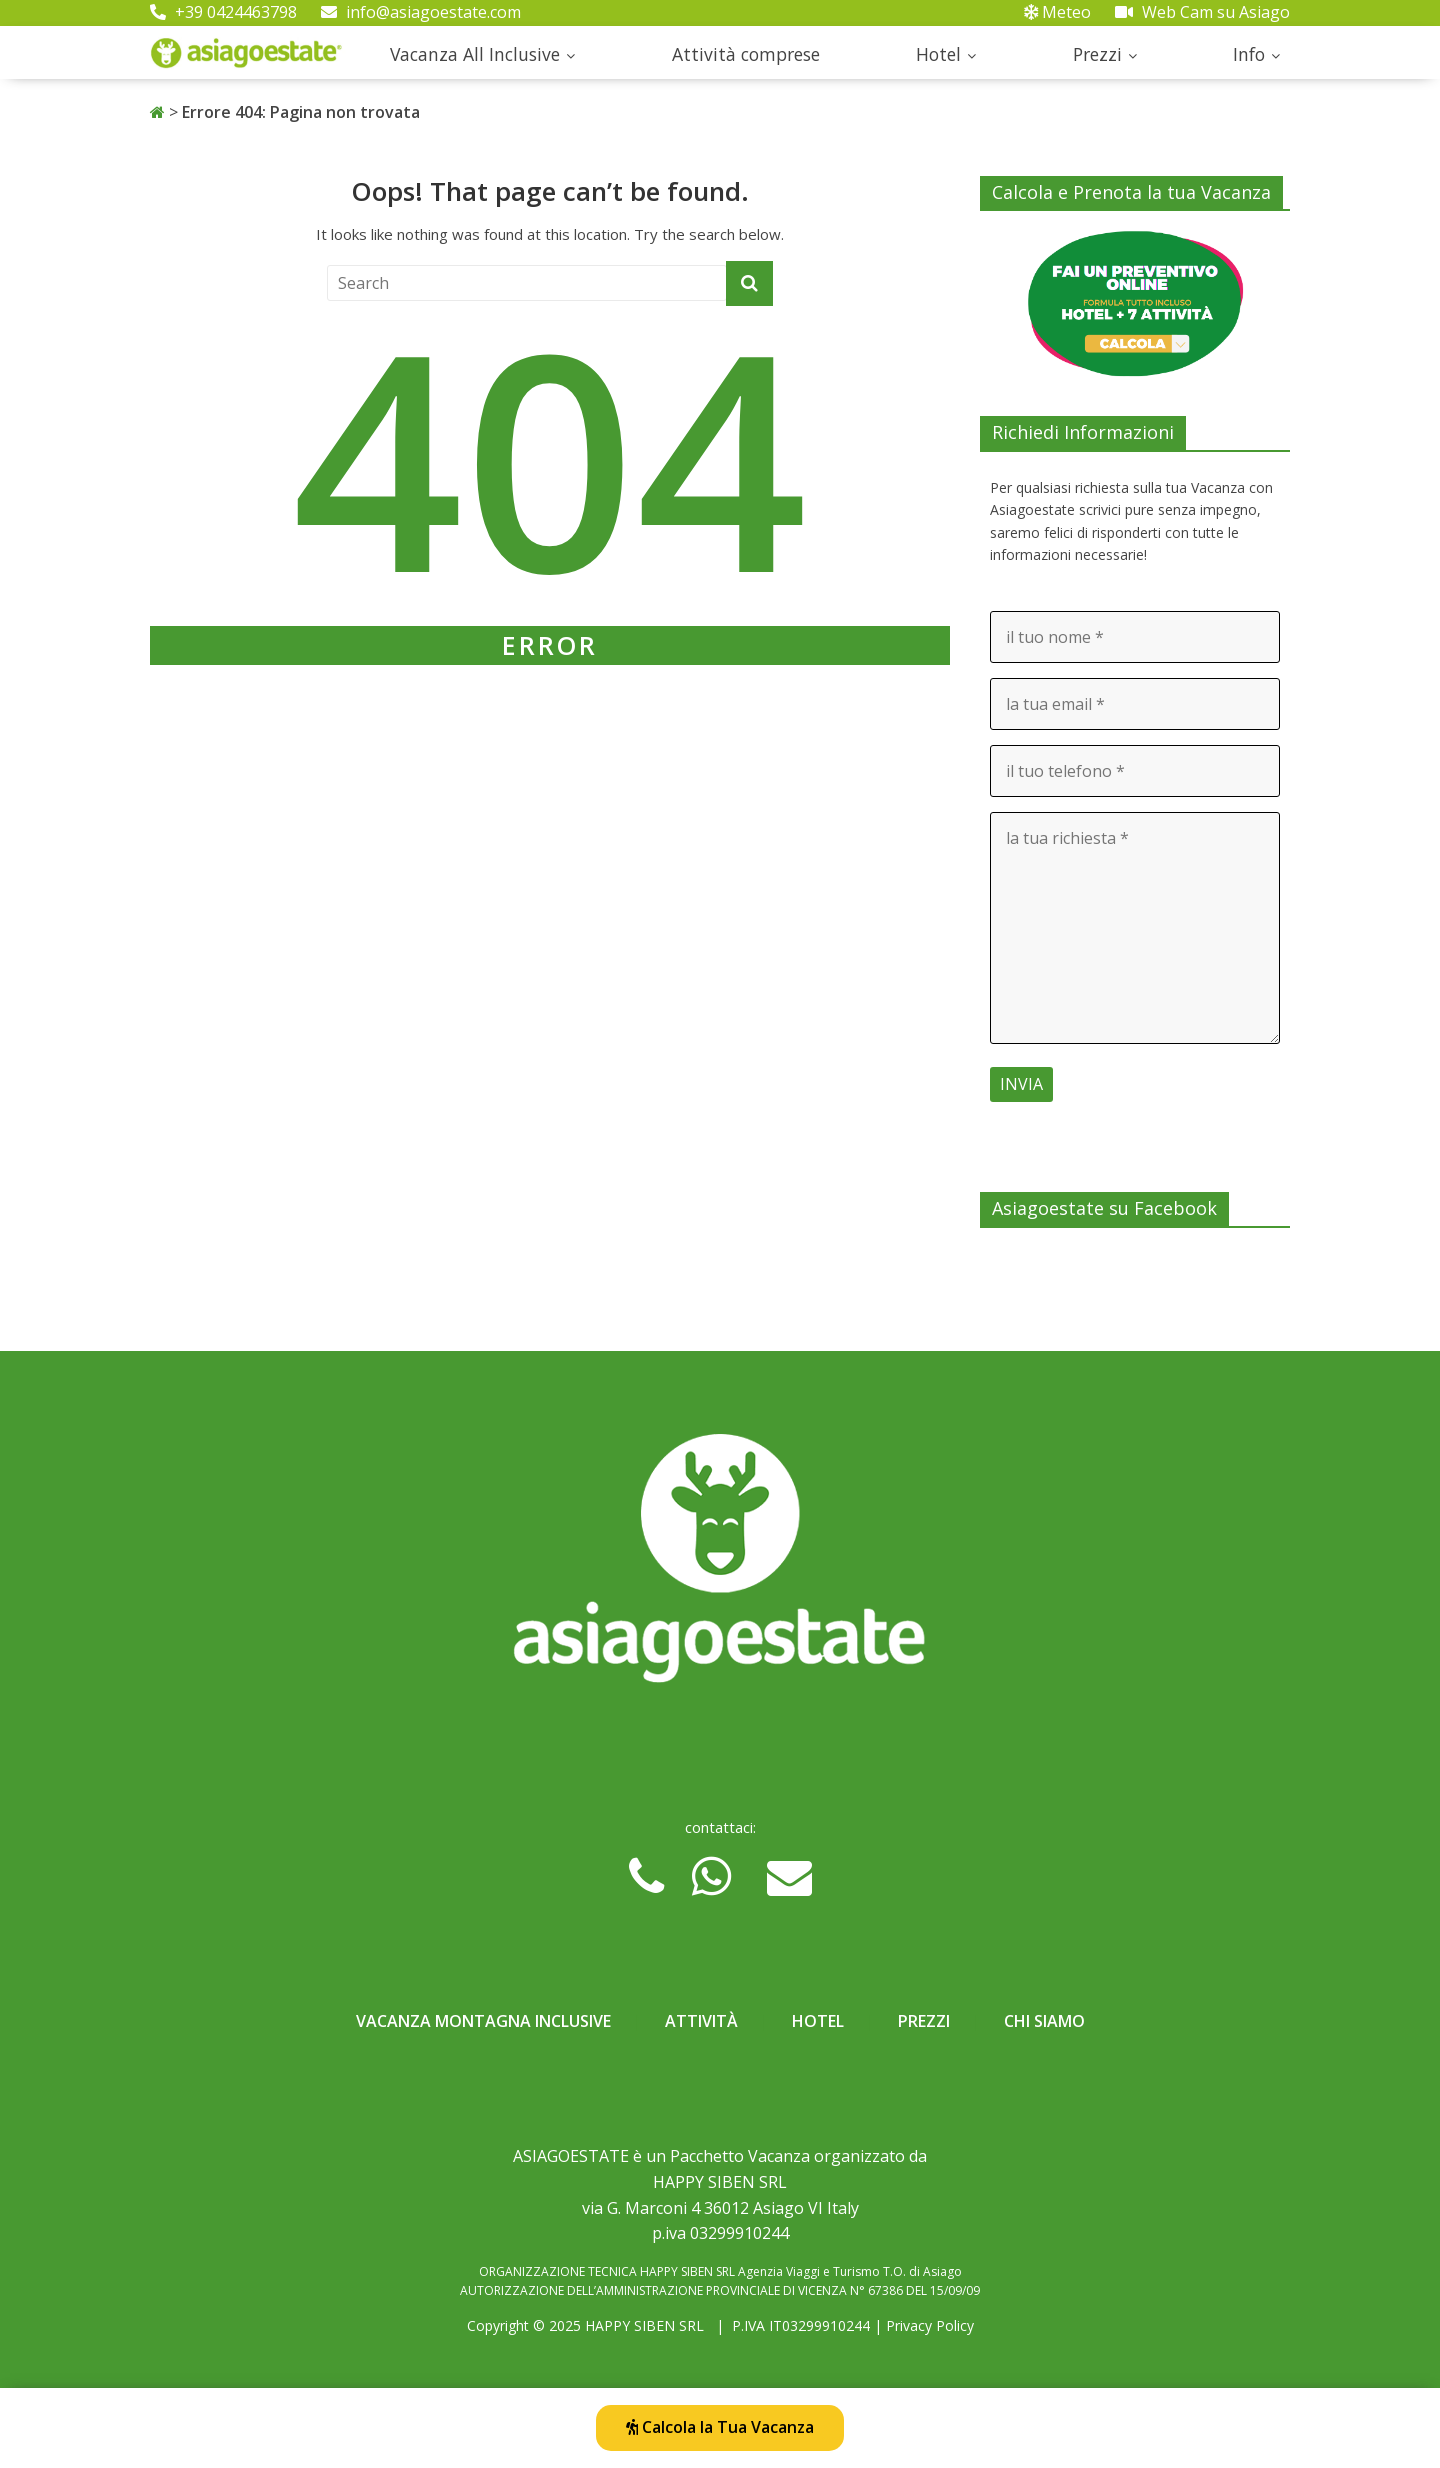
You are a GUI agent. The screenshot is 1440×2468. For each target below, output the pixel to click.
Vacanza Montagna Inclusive (483, 2021)
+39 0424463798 (223, 12)
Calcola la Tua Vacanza (720, 2427)
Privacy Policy (930, 2325)
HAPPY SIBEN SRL (644, 2325)
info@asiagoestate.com (421, 12)
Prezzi (1097, 54)
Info (1249, 54)
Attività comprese (746, 54)
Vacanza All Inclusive (475, 54)
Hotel (938, 54)
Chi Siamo (1044, 2021)
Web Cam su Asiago (1202, 12)
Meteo (1057, 12)
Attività (701, 2021)
